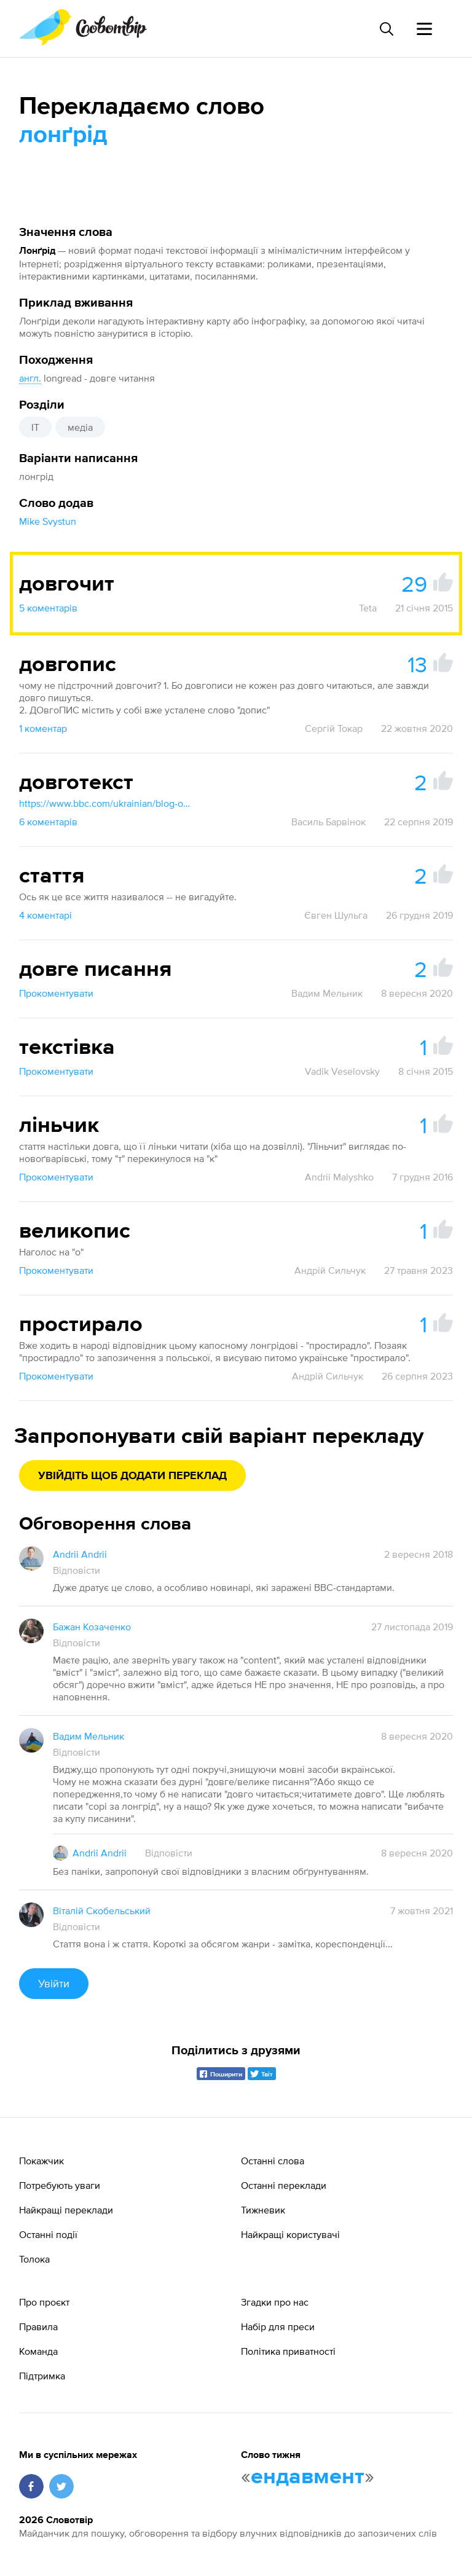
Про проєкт (44, 2301)
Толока (34, 2258)
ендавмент (307, 2477)
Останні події (48, 2234)
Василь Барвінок (328, 821)
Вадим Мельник (327, 993)
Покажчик (41, 2160)
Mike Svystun (47, 521)
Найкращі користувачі (290, 2234)
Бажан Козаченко (92, 1626)
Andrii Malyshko (339, 1176)
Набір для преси (278, 2326)
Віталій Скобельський (102, 1910)
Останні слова (272, 2160)
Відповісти (76, 1570)
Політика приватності (288, 2351)
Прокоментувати (56, 993)
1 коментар (43, 728)
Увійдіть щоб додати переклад (132, 1476)
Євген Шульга (336, 915)
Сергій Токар (334, 728)
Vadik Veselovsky (342, 1071)
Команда (38, 2351)
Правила (38, 2326)
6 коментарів (48, 821)
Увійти (53, 1983)
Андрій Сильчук (330, 1270)
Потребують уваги (59, 2185)
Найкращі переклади (66, 2209)
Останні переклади (283, 2185)
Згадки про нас (275, 2301)
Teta (368, 607)
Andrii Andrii (80, 1554)
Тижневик (263, 2209)
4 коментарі (45, 915)
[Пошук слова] (386, 28)
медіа (80, 427)
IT (35, 427)
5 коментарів (48, 607)
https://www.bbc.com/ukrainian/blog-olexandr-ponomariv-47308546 (105, 803)
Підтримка (42, 2375)
